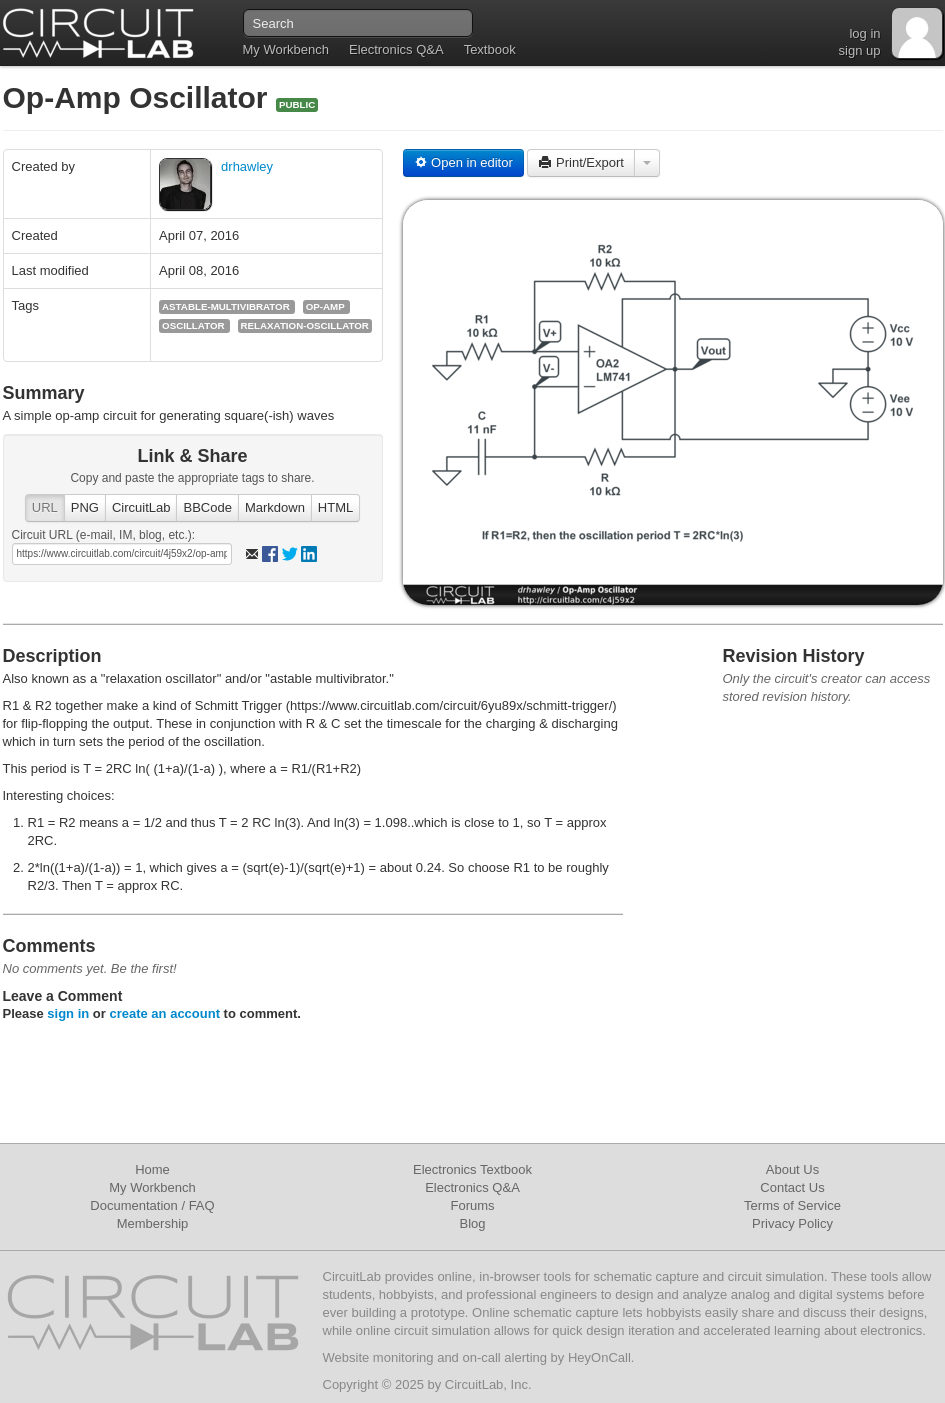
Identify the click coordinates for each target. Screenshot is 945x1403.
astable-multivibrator (226, 306)
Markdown (275, 507)
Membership (153, 1223)
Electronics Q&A (396, 49)
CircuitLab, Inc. (488, 1384)
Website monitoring (378, 1357)
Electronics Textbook (472, 1169)
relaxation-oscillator (305, 325)
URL (45, 507)
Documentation (133, 1205)
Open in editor (463, 162)
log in (864, 33)
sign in (68, 1013)
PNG (85, 507)
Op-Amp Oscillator (139, 97)
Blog (472, 1223)
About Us (792, 1169)
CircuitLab (141, 507)
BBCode (207, 507)
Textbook (490, 49)
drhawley (247, 166)
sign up (860, 50)
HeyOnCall (599, 1357)
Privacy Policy (792, 1223)
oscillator (193, 325)
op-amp (325, 306)
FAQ (202, 1205)
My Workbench (286, 49)
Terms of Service (792, 1205)
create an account (164, 1013)
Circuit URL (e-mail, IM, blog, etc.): (104, 535)
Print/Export (581, 162)
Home (152, 1169)
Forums (472, 1205)
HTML (335, 507)
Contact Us (792, 1187)
